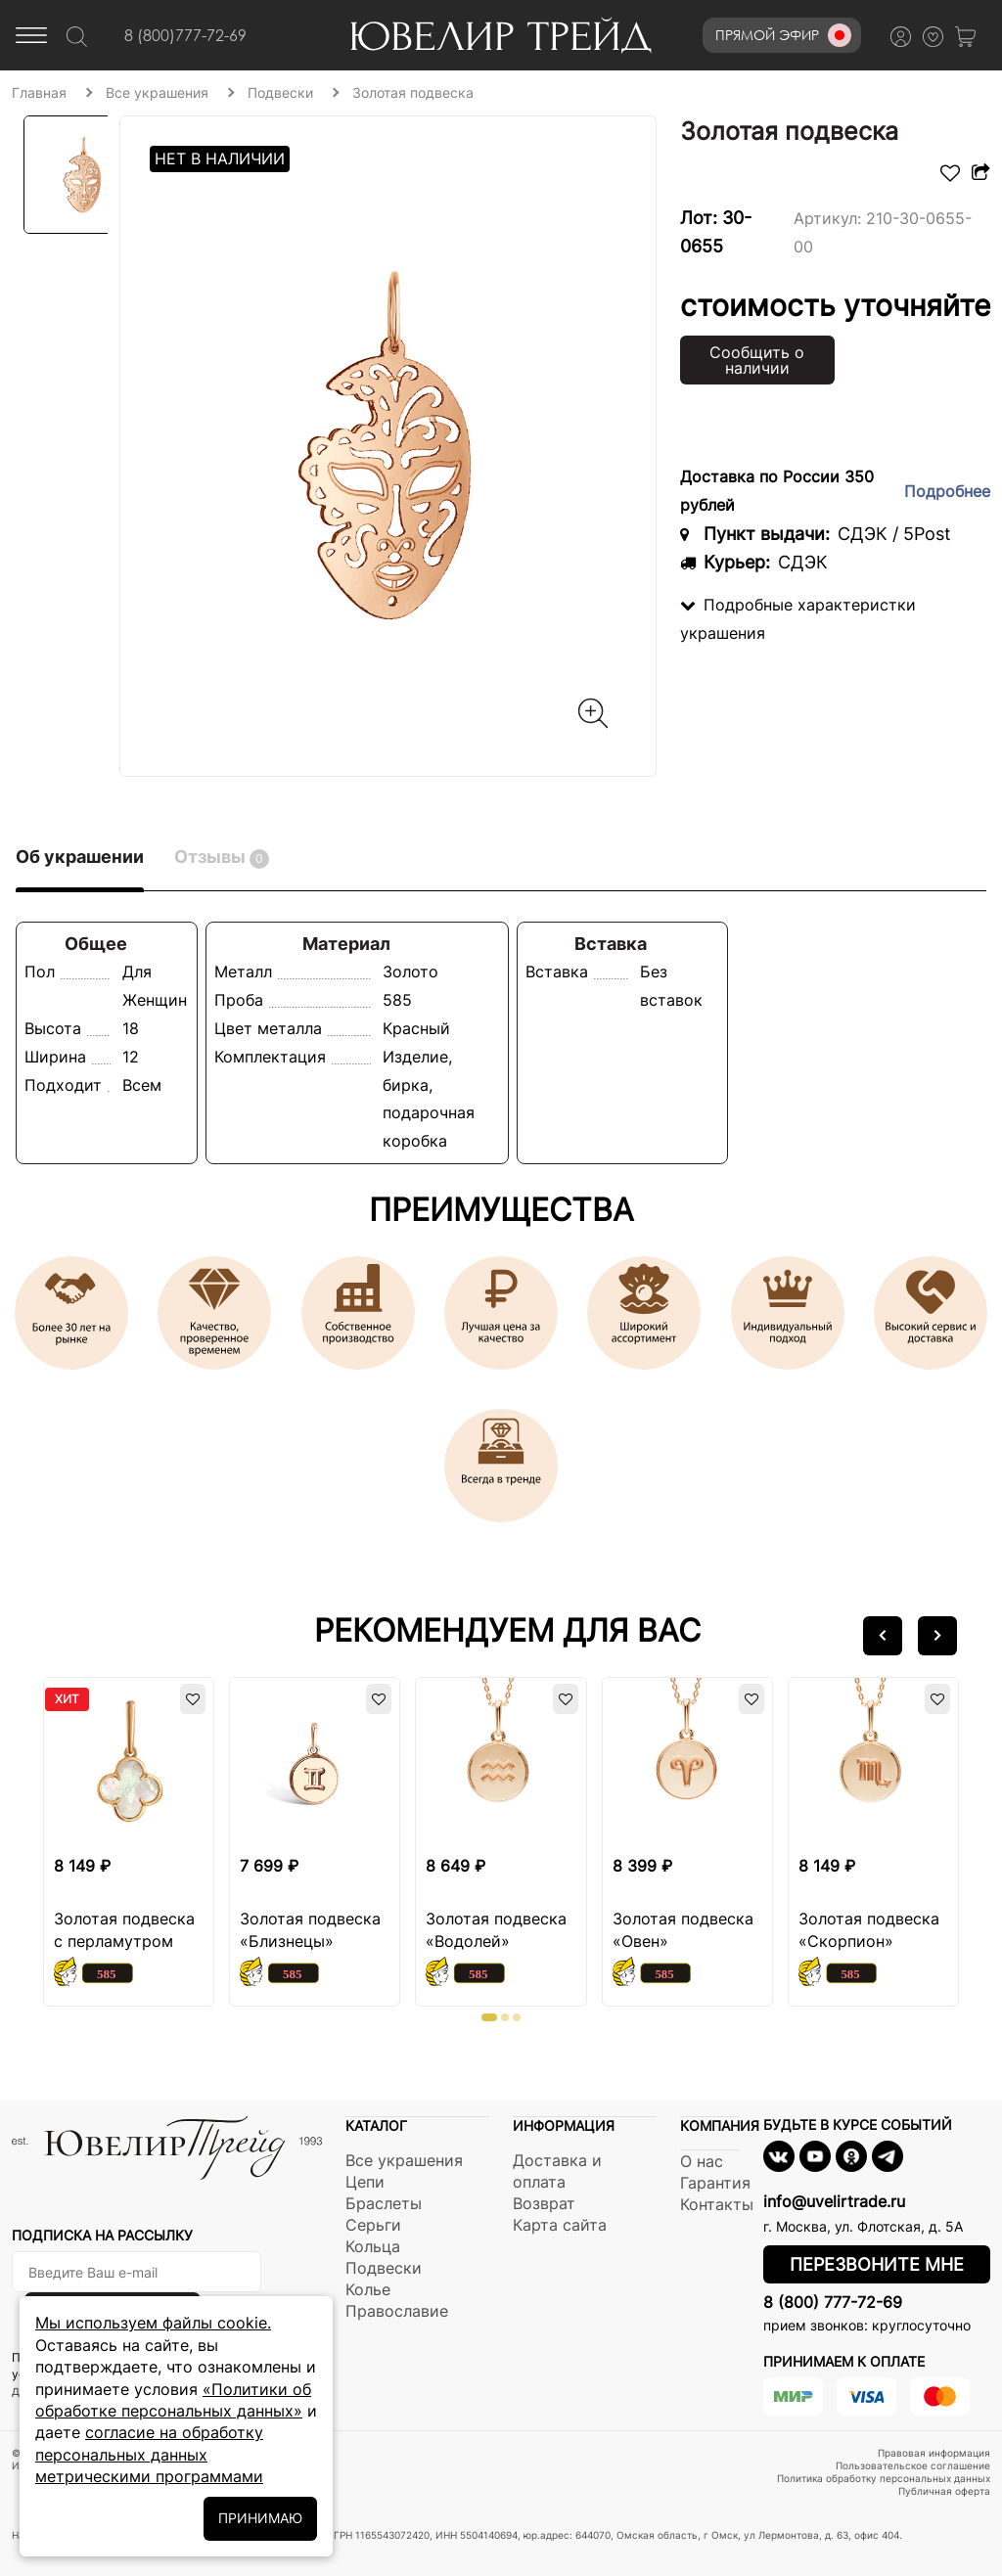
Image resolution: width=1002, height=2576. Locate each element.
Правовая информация (934, 2453)
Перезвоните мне (877, 2264)
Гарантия (715, 2182)
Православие (396, 2311)
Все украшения (404, 2160)
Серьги (373, 2225)
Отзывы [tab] (221, 857)
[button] (882, 1635)
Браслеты (383, 2203)
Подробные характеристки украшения (798, 619)
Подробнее (947, 491)
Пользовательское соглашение (913, 2465)
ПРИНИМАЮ (260, 2517)
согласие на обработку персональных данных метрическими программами (149, 2454)
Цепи (365, 2182)
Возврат (544, 2203)
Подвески (383, 2268)
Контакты (716, 2204)
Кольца (372, 2246)
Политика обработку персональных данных (883, 2478)
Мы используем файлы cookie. (153, 2322)
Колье (367, 2289)
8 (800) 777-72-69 (832, 2302)
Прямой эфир (783, 35)
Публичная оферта (944, 2491)
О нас (701, 2161)
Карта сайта (560, 2225)
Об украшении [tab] (80, 856)
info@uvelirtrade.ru (834, 2201)
